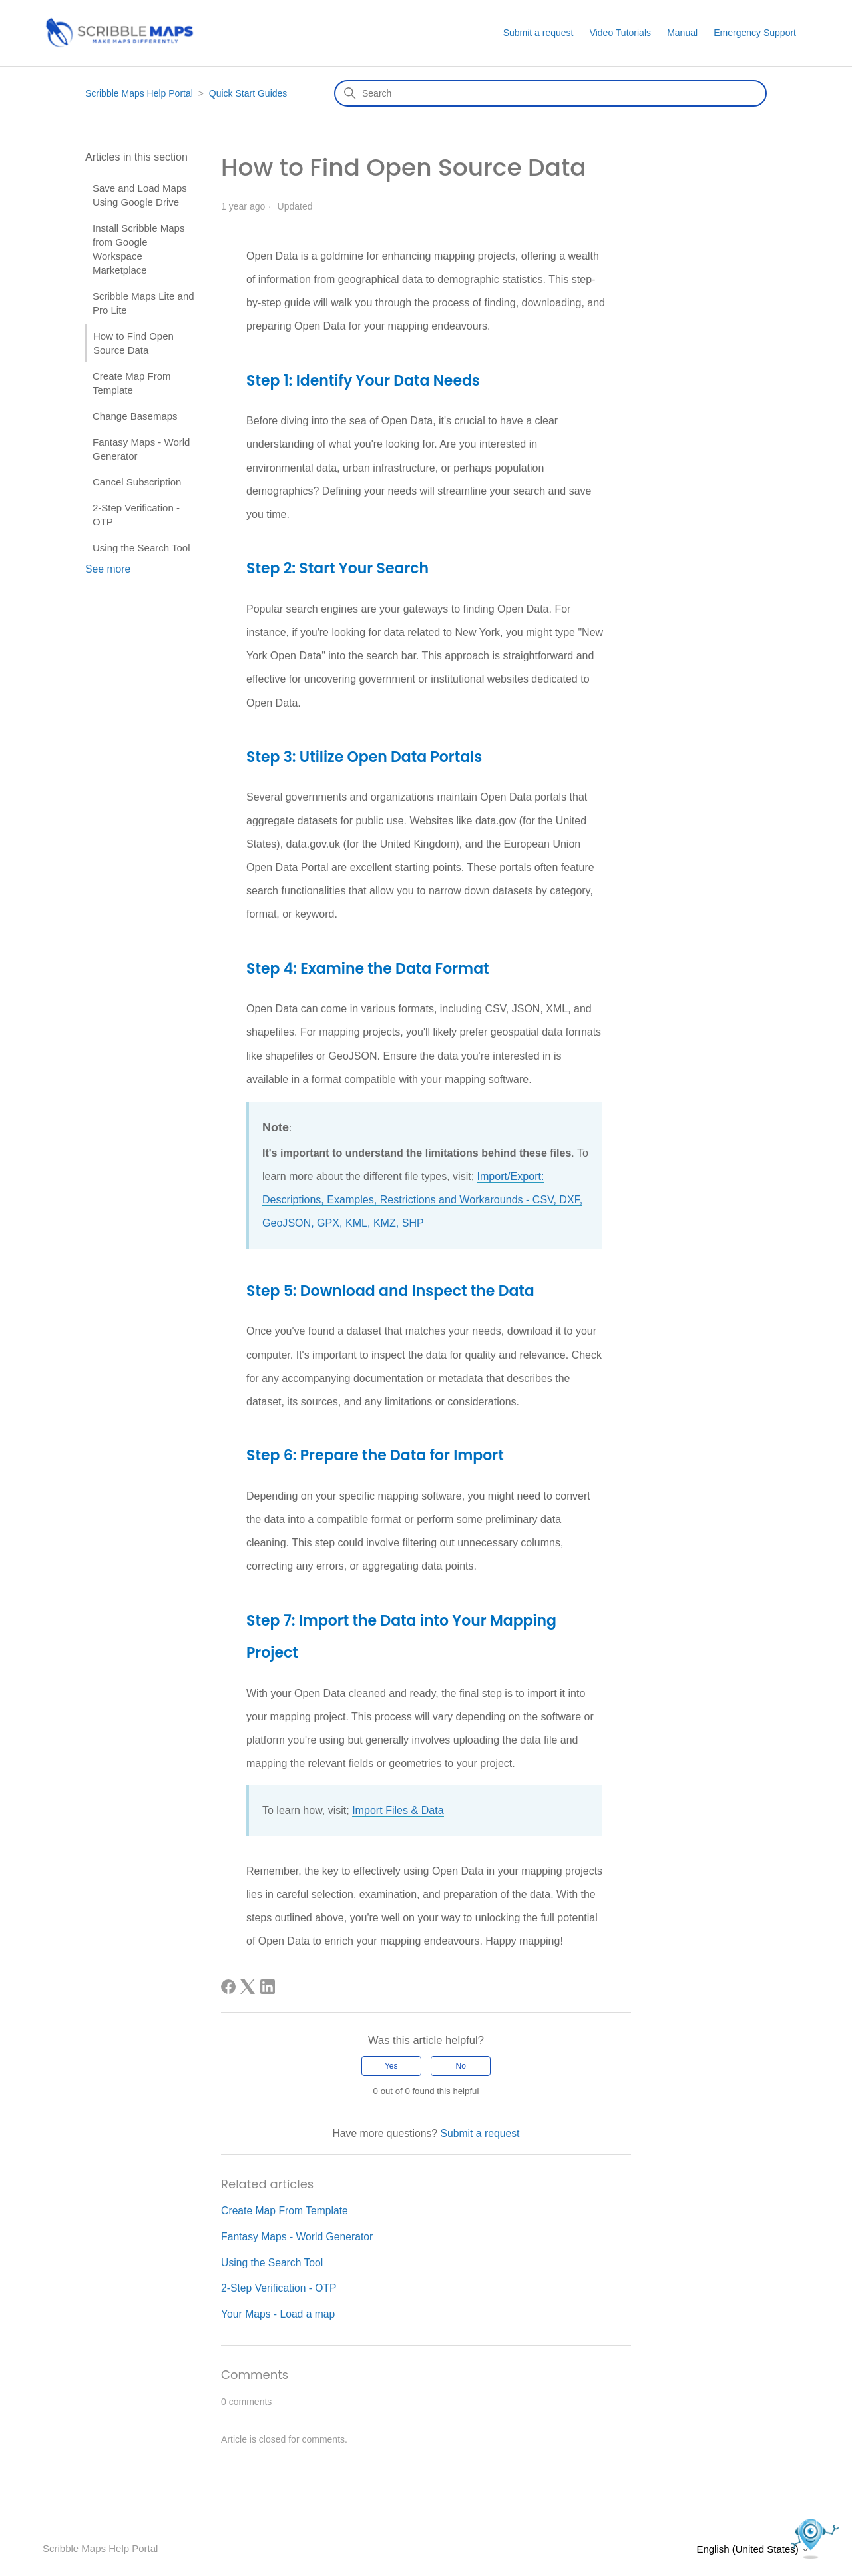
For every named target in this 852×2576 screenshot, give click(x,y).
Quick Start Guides (248, 93)
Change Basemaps (135, 416)
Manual (682, 32)
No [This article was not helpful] (461, 2065)
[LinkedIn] (267, 1986)
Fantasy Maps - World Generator (141, 449)
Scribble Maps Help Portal (139, 93)
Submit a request (538, 32)
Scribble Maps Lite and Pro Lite (143, 303)
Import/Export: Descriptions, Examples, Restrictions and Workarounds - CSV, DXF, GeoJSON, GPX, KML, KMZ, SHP (421, 1200)
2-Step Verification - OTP (136, 514)
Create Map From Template (132, 383)
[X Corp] (247, 1986)
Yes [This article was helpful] (391, 2065)
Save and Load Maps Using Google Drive (140, 195)
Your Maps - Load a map (278, 2313)
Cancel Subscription (137, 481)
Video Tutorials (620, 32)
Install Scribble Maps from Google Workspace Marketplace (138, 249)
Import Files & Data (397, 1810)
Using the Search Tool (141, 547)
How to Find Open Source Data (133, 343)
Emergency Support (755, 32)
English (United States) (752, 2548)
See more (107, 569)
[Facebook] (228, 1986)
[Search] (550, 93)
